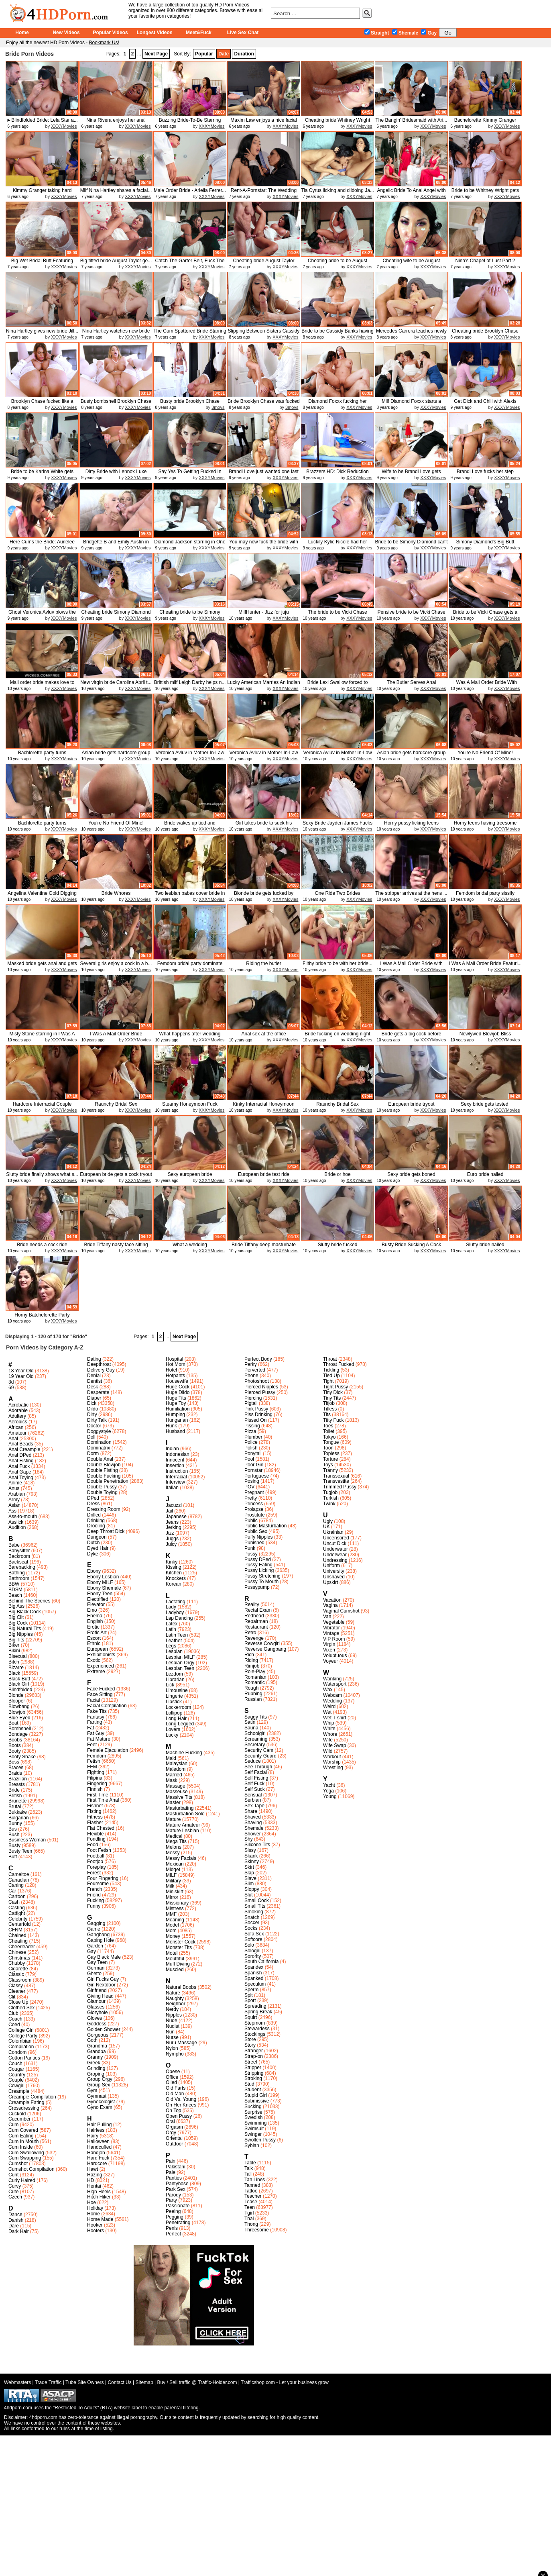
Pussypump (257, 1587)
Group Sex (98, 2085)
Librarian (175, 1679)
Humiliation (177, 1409)
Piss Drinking (258, 1414)
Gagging (96, 1923)
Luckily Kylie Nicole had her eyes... (337, 545)
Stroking (253, 2078)
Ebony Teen (99, 1593)
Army (14, 1499)
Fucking (95, 1900)
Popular (204, 54)
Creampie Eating (26, 2102)
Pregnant (254, 1492)
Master (173, 1802)
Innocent (175, 1460)
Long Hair (176, 1718)
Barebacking (21, 1567)
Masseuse (177, 1791)
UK (326, 1526)
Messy (173, 1852)
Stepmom (254, 2023)
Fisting (94, 1811)
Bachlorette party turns (42, 752)
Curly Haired (21, 2180)
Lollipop (174, 1713)
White (329, 1728)
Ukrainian (333, 1532)
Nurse (172, 2037)
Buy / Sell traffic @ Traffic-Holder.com (197, 2382)
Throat (330, 1359)
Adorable (18, 1410)
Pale (170, 2172)
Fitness (95, 1817)
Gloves (94, 2018)
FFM (92, 1767)
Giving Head (100, 1996)
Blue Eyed (19, 1718)
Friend (94, 1895)
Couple (16, 2080)
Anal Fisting (21, 1461)
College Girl (21, 2030)
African (15, 1427)
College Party (22, 2036)
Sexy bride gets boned (411, 1174)
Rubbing (253, 1693)
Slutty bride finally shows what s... (42, 1174)
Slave (250, 1878)
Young (330, 1796)
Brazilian (17, 1779)
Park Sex (175, 2189)
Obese (173, 2071)
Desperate (98, 1392)
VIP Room (334, 1639)
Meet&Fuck (198, 32)
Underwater (335, 1549)
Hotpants (175, 1375)
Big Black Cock (24, 1612)
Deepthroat (99, 1364)
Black (14, 1673)
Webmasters (17, 2382)
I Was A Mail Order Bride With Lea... (485, 685)
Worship (332, 1762)
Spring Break (258, 2012)
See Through (258, 1767)
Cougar (16, 2069)
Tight (328, 1381)
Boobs (15, 1740)
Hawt (92, 2169)
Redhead (254, 1616)
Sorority (252, 1956)
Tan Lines (254, 2179)
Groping (95, 2074)
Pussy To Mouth (261, 1581)
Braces (15, 1767)
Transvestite (336, 1481)
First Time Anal (103, 1800)
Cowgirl (16, 2085)
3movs (217, 407)
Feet (92, 1744)
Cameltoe (18, 1874)
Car (12, 1891)
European (97, 1649)
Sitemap (144, 2382)
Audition (17, 1527)
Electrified (97, 1599)
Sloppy (251, 1889)
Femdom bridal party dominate (190, 963)
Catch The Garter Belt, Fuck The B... (190, 263)
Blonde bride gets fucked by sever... (263, 896)
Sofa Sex (254, 1934)
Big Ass (16, 1606)
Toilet (328, 1431)
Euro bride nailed (485, 1174)
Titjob (329, 1403)
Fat (90, 1728)
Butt (12, 1857)
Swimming (255, 2123)
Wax (328, 1689)
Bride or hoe (337, 1174)
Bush (13, 1834)
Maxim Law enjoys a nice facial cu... (263, 123)
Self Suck (254, 1789)
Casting (16, 1908)
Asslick (15, 1522)
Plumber (253, 1437)
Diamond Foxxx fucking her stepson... (337, 404)
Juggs (172, 1538)
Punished (254, 1542)
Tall (248, 2174)
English (95, 1621)
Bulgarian (18, 1818)
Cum (13, 2124)
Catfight (16, 1913)
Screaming (255, 1739)
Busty (14, 1845)
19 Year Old (21, 1376)
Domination (99, 1442)
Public (251, 1520)
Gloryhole (97, 2012)
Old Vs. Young (181, 2099)
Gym (92, 2090)
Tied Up (331, 1375)
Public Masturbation (265, 1526)
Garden (95, 1946)
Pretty (250, 1498)
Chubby (16, 1963)
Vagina (330, 1605)
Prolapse (253, 1509)
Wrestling (333, 1767)
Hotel (171, 1370)
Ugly (328, 1521)
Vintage (331, 1633)
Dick (91, 1403)
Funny (93, 1906)
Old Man (175, 2093)
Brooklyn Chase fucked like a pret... (42, 404)
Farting (94, 1722)
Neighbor (175, 2004)
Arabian (16, 1494)
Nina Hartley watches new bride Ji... (116, 334)
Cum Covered (23, 2130)
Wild (327, 1751)
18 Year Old (21, 1371)
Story (250, 2045)
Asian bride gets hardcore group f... (116, 755)
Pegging (174, 2217)
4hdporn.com (43, 2417)
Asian (14, 1505)
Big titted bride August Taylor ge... (116, 260)
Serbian (252, 1800)
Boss (13, 1762)
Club (13, 2013)
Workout (332, 1757)
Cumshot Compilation (31, 2169)
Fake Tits (97, 1711)
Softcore (253, 1939)
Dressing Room (103, 1509)
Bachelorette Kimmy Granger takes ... (485, 123)
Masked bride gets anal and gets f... (42, 966)
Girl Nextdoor (101, 1985)
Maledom (175, 1769)
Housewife (177, 1381)
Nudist (172, 2026)
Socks (251, 1928)
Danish (15, 2220)
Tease (250, 2202)
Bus (12, 1829)
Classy (15, 1985)
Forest (94, 1873)
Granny (95, 2057)
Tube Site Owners (84, 2382)
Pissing (252, 1426)
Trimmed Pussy (339, 1487)
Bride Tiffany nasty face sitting (116, 1244)
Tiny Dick (333, 1392)
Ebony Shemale (104, 1588)
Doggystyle (99, 1431)
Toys (328, 1465)
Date (223, 54)
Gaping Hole (100, 1940)
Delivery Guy (101, 1370)
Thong (251, 2224)
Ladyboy (175, 1612)
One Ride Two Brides (337, 893)
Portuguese (256, 1476)
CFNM (15, 1930)
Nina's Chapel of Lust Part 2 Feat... (485, 263)
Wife (328, 1740)
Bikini (14, 1650)
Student (252, 2089)
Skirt (249, 1867)
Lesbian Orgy (180, 1663)
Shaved (252, 1817)
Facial (93, 1700)
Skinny (251, 1861)
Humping (175, 1414)
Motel (171, 1953)
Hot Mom (175, 1364)
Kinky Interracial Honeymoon (263, 1104)
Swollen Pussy (260, 2140)
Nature (173, 1993)
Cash (14, 1902)
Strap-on (253, 2056)
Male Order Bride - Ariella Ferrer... (190, 190)
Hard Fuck (98, 2158)
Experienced (100, 1666)
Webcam (332, 1695)
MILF (171, 1875)
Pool (249, 1459)
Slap (249, 1873)
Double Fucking (103, 1476)
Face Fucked (101, 1689)
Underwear (335, 1554)
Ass (12, 1511)
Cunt (13, 2175)
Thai (249, 2218)
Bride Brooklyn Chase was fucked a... (263, 404)
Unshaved (334, 1577)
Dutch (93, 1542)
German (95, 1968)
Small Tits (254, 1906)
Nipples (174, 2015)
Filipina (94, 1778)
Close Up (18, 2002)
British (15, 1795)
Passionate (177, 2206)
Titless (330, 1409)
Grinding (96, 2068)
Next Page (156, 54)
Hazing (94, 2175)
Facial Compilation (107, 1705)
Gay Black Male (104, 1957)
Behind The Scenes (29, 1601)
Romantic (254, 1682)
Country (16, 2075)
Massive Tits (179, 1797)
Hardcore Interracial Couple (42, 1104)
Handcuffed (99, 2147)
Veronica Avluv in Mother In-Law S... (189, 755)
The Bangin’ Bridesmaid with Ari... (411, 120)
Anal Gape (19, 1472)
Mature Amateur (183, 1825)
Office (172, 2077)
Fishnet (95, 1806)
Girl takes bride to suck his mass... (264, 826)
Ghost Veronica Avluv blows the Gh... (42, 615)
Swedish (253, 2117)
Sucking (253, 2106)
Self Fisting (256, 1778)
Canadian (18, 1880)
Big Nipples (20, 1634)
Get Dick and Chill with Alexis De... (485, 404)
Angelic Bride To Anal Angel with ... (411, 193)
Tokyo (329, 1437)
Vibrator (331, 1628)
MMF (171, 1914)
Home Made (100, 2219)
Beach (15, 1595)
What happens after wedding (190, 1034)
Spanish (253, 1973)
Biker (13, 1645)
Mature (173, 1819)
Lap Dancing (179, 1618)
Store (250, 2039)
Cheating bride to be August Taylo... (337, 263)
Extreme (96, 1671)
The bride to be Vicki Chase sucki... (337, 615)
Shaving (253, 1822)
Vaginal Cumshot (341, 1611)
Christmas (19, 1958)
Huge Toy (176, 1403)
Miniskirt (174, 1891)
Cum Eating (21, 2136)
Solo (249, 1945)
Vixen (329, 1650)
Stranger (253, 2050)
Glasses (95, 2007)
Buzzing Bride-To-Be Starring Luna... (190, 123)
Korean (173, 1584)
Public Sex (255, 1531)
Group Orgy (99, 2079)
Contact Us (119, 2382)
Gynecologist (101, 2101)
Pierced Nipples (261, 1387)
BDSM (15, 1589)
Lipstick (174, 1701)
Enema (94, 1616)
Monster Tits (179, 1947)
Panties (174, 2178)
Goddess (96, 2024)
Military (173, 1881)
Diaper (94, 1398)
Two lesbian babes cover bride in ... (190, 896)
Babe (14, 1545)
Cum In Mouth (23, 2141)
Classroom (19, 1980)
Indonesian (177, 1454)
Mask (171, 1780)
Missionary (177, 1903)
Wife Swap (334, 1745)
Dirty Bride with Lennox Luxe (116, 471)
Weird (329, 1706)
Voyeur (330, 1661)
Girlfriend (97, 1990)
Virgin (329, 1644)
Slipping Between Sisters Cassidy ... (264, 334)
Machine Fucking (184, 1752)
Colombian (19, 2041)
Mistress (175, 1908)
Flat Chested (100, 1828)
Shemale (405, 33)
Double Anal (100, 1459)
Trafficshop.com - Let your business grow (285, 2382)
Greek (93, 2063)
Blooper (16, 1701)
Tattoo (251, 2191)
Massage (175, 1786)
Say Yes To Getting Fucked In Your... (189, 474)
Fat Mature (98, 1739)
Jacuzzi (174, 1505)
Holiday (95, 2208)
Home (21, 32)
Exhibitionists (101, 1654)
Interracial (176, 1477)
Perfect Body (258, 1359)
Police (251, 1442)
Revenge (254, 1638)
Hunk (171, 1426)
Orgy (171, 2132)
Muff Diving (178, 1964)
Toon (328, 1448)
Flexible (95, 1834)
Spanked (253, 1978)
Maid (171, 1758)
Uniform (331, 1565)
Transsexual (336, 1476)
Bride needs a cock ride (42, 1244)
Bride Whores (116, 893)
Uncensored (336, 1538)
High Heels (99, 2191)
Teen (249, 2207)
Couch (15, 2063)
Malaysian (176, 1763)
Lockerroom (178, 1707)
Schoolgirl (255, 1733)
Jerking (173, 1527)
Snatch (251, 1917)
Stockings (254, 2034)
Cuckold (17, 2114)
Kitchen (174, 1573)
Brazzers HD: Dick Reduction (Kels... (337, 474)
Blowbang (19, 1706)
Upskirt (330, 1582)
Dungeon (97, 1537)
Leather (174, 1640)
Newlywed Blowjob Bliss (485, 1034)
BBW (13, 1584)
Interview (175, 1482)
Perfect (173, 2234)
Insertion (175, 1465)
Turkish (331, 1498)
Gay (429, 33)
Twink (329, 1503)
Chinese (17, 1952)
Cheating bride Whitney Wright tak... (337, 123)
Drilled (94, 1515)
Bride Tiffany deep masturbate (264, 1244)
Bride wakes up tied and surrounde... (190, 826)
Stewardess (257, 2028)
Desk (92, 1387)
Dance (15, 2214)
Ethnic (93, 1643)
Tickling (331, 1370)
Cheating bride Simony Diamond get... (116, 615)
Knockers (176, 1578)
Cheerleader (21, 1946)
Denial (94, 1375)
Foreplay (96, 1867)
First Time (97, 1795)
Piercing (253, 1398)
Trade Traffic (48, 2382)
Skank (251, 1856)
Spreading (255, 2006)
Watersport (334, 1684)
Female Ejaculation (107, 1750)
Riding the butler (263, 963)
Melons (173, 1847)
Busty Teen (20, 1851)
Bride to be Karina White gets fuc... (42, 474)
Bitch (13, 1662)
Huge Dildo (177, 1392)
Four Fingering (102, 1878)
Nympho (175, 2054)
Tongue (331, 1442)
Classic (16, 1974)
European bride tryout (411, 1104)
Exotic (93, 1660)
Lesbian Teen (180, 1668)
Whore (330, 1734)
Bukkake (17, 1812)
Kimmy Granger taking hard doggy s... (42, 193)
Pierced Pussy (259, 1392)
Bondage (18, 1734)
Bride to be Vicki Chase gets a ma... (485, 615)
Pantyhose (177, 2183)
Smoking (253, 1912)
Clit (11, 1997)
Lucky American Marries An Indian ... (263, 685)
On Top (173, 2110)
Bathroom (18, 1578)
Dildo (92, 1409)
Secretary (254, 1744)
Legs (171, 1646)
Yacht (329, 1785)
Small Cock (256, 1900)
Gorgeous (97, 2035)
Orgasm (174, 2127)
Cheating (18, 1941)
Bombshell (19, 1728)
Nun (170, 2032)
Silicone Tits (257, 1844)
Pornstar (253, 1470)
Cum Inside (20, 2147)
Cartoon (17, 1896)
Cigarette (18, 1969)
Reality (251, 1604)
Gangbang (98, 1934)
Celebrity (17, 1919)
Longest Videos (154, 32)
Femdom (96, 1756)
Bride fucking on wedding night (337, 1034)
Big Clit (16, 1617)
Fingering (97, 1783)
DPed (93, 1498)
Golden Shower (103, 2029)
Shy (248, 1839)
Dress (93, 1503)
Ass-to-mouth (22, 1516)
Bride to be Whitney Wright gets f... (485, 193)
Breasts (16, 1784)
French (94, 1889)
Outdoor (174, 2144)
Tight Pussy (335, 1387)
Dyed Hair (97, 1548)
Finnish (95, 1789)
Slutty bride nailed (485, 1244)
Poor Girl (253, 1465)
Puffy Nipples (258, 1537)
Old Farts (175, 2088)
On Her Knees (181, 2105)
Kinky (171, 1562)
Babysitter (19, 1550)
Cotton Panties (24, 2058)
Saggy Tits (255, 1717)
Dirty (92, 1414)
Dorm (93, 1453)
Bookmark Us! (104, 42)
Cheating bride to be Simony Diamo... (189, 615)
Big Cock (18, 1623)
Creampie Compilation (32, 2097)
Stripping (253, 2073)
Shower (252, 1834)
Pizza (250, 1431)
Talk (248, 2168)
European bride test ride (263, 1174)
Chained (17, 1935)
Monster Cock (180, 1942)
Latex (171, 1624)
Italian (172, 1487)
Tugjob (330, 1492)
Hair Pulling (99, 2124)
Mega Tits (176, 1841)
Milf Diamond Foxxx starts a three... (411, 404)
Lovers (173, 1729)
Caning (16, 1885)
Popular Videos (110, 32)
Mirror (172, 1897)
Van (327, 1616)
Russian (253, 1699)
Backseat (18, 1562)
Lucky (172, 1735)
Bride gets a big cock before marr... (411, 1037)
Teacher (253, 2196)
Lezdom (174, 1674)
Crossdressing (23, 2108)
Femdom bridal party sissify (485, 893)
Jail (169, 1511)
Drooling (96, 1526)
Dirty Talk (97, 1420)
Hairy (92, 2136)
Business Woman (27, 1840)
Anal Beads (20, 1444)
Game (93, 1929)
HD (90, 2180)
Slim (249, 1883)
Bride (14, 1790)
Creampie (18, 2091)
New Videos (66, 32)
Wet (327, 1712)
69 (11, 1387)
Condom (17, 2052)
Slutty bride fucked (338, 1244)
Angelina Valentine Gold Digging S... (42, 896)
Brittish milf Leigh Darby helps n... (190, 682)
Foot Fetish (99, 1850)
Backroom (19, 1556)
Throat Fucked (338, 1364)
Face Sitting (99, 1694)
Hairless (95, 2130)
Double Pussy (102, 1487)
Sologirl (252, 1950)
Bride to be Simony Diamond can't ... (411, 545)
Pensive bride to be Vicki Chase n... (411, 615)
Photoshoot (256, 1381)
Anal (13, 1438)
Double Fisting (102, 1470)
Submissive (256, 2101)
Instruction (177, 1471)
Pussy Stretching (262, 1576)
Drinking (96, 1520)
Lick (170, 1685)
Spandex (253, 1967)
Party (171, 2200)
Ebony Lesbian (103, 1577)
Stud (249, 2084)
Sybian (251, 2145)
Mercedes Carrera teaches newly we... (411, 334)
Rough (251, 1688)
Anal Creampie (24, 1449)
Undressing (335, 1560)
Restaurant (256, 1627)
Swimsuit (254, 2128)
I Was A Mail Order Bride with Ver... (411, 966)
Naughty (175, 1998)
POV (249, 1487)
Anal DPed (19, 1455)
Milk (170, 1886)
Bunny (15, 1823)
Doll (91, 1437)
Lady (171, 1607)
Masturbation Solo (185, 1814)
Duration (244, 54)
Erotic (93, 1627)
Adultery (17, 1416)
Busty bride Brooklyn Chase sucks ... (190, 404)
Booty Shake (22, 1757)
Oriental (174, 2138)
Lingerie (174, 1696)
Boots (14, 1745)
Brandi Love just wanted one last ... (263, 474)
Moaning (175, 1920)
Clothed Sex (21, 2008)
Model (172, 1925)
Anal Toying (20, 1477)
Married (174, 1775)
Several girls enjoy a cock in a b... (116, 963)
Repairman (256, 1621)
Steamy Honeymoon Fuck (190, 1104)
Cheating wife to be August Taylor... (411, 263)
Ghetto (94, 1973)
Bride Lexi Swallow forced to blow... (337, 685)
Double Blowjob (103, 1465)
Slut (248, 1895)
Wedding (332, 1701)
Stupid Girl (255, 2095)
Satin (249, 1722)
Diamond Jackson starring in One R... (189, 545)
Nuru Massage (181, 2042)
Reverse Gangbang (265, 1649)
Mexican (175, 1864)
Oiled (171, 2082)
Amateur (17, 1433)
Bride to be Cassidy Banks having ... (337, 334)
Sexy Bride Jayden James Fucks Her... (337, 826)
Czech (15, 2197)
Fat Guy (95, 1733)
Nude (171, 2020)
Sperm (251, 1989)
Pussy (251, 1554)
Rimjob (251, 1666)
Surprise (253, 2112)
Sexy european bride (190, 1174)
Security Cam (258, 1750)
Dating (94, 1359)
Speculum (255, 1984)
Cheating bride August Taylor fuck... (263, 263)
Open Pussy (179, 2116)
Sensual (253, 1795)
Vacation (332, 1600)
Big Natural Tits (24, 1628)
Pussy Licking (259, 1570)
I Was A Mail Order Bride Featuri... (485, 963)
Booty (14, 1751)
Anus (13, 1488)
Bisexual (17, 1656)
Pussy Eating (258, 1565)
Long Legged (180, 1724)
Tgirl (249, 2213)
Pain (170, 2161)
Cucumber (19, 2119)
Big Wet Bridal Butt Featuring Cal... (42, 263)
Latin (171, 1629)
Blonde (15, 1695)
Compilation (21, 2046)
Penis (172, 2228)
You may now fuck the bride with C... (263, 545)
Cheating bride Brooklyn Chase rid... (485, 334)
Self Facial (255, 1772)
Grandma (97, 2046)
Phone (251, 1375)
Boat (13, 1723)
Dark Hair (18, 2231)
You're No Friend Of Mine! (485, 752)
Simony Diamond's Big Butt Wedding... (485, 545)
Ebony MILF (100, 1582)
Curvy (14, 2186)
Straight (376, 33)
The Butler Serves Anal (411, 682)
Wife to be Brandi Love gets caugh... (411, 474)
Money (173, 1936)
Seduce (252, 1761)
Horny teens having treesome (485, 823)
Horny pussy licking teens (411, 823)
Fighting (95, 1772)
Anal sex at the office (263, 1034)
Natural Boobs (181, 1987)
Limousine (177, 1690)
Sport (250, 2000)
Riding (251, 1660)
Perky (250, 1364)
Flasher (95, 1822)
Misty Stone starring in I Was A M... (42, 1037)
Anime (15, 1483)
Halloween (98, 2141)
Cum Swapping (24, 2158)
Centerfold (19, 1924)
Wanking (332, 1679)
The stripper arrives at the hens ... (411, 893)
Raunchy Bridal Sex (116, 1104)
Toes (328, 1426)
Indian (172, 1448)
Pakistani (175, 2167)
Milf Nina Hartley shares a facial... (116, 190)
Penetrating (178, 2222)
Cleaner (16, 1991)
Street (250, 2062)
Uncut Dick (334, 1543)
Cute (13, 2191)
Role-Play (254, 1671)
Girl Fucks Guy (103, 1979)
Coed (14, 2024)
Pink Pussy (256, 1409)
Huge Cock (177, 1387)
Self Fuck (254, 1783)
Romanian (255, 1677)
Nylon (172, 2048)
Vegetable (333, 1622)
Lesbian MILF (180, 1657)
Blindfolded (20, 1689)
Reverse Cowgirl (262, 1643)
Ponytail (253, 1453)
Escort (94, 1638)
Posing (251, 1481)
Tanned (252, 2185)
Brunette (17, 1801)
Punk (249, 1548)
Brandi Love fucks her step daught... (485, 474)
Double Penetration (107, 1481)
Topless (331, 1453)
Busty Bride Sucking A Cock (411, 1244)
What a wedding (190, 1244)
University (333, 1571)
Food (92, 1844)
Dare (13, 2226)
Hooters (95, 2230)
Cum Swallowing (26, 2153)
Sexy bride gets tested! (485, 1104)
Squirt (250, 2017)
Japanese (176, 1516)
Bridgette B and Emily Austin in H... (116, 545)
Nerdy (172, 2009)
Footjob (95, 1861)
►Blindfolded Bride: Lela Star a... (41, 120)
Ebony (94, 1571)
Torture (330, 1459)
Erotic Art (97, 1632)
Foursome (98, 1883)
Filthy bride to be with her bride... (337, 963)
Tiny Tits (332, 1398)
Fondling (96, 1839)
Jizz (170, 1533)
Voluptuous (335, 1655)
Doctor (94, 1426)
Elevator (96, 1604)
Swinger (253, 2134)
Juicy (171, 1544)
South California (261, 1961)
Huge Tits (176, 1398)
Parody (173, 2195)
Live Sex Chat (243, 32)
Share (250, 1811)
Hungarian (177, 1420)
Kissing (173, 1567)
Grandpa (96, 2051)
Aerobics (17, 1422)
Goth (92, 2040)
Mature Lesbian (182, 1830)
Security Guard (260, 1756)
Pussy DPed (257, 1559)
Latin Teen (177, 1635)
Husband (175, 1431)
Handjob (96, 2153)
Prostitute (254, 1515)
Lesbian (174, 1651)
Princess (253, 1503)
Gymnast (96, 2096)
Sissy (250, 1850)
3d (11, 1382)
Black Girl (18, 1684)
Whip (328, 1723)
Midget (173, 1869)
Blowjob (16, 1712)
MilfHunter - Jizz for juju (263, 612)
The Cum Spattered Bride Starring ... (189, 334)
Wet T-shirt (334, 1718)
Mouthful (175, 1959)
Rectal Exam (258, 1610)
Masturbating (179, 1808)
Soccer (251, 1922)
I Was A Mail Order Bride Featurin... (116, 1037)
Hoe (91, 2202)
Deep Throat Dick (105, 1531)
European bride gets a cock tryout (116, 1174)
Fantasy (95, 1717)
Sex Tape (254, 1806)
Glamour (96, 2001)
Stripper (252, 2067)
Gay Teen (97, 1962)
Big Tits (16, 1640)
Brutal (14, 1806)
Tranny (330, 1470)
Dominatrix (98, 1448)
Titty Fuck (333, 1420)
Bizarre (16, 1667)
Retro (250, 1632)
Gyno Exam (99, 2107)
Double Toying (102, 1492)
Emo (92, 1610)
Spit (248, 1995)
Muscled (175, 1969)
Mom (171, 1930)
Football (95, 1856)
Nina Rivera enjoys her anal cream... (115, 123)
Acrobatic (18, 1405)
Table (250, 2163)
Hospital (174, 1359)
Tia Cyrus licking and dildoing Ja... (337, 190)
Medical (174, 1836)
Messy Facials (181, 1858)
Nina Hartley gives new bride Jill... (42, 331)
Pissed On (255, 1420)
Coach (15, 2019)
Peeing (173, 2211)
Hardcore (97, 2163)
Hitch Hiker (99, 2197)
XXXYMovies (64, 126)
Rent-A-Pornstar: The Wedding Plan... (264, 193)
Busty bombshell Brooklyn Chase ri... (116, 404)
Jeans (172, 1522)
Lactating (175, 1601)
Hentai (94, 2186)
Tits (327, 1414)
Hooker (95, 2225)
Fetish (93, 1761)
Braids (15, 1773)
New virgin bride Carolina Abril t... (115, 682)
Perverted (254, 1370)
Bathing (16, 1573)
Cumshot (18, 2163)
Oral (170, 2121)
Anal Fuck (19, 1466)
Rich (249, 1654)
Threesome (256, 2230)
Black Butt (19, 1679)
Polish (251, 1448)
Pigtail (251, 1403)
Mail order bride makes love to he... (42, 685)
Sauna (251, 1728)
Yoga (328, 1791)
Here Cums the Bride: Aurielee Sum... (42, 545)
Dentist (94, 1381)
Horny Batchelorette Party (41, 1315)
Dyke (92, 1554)
